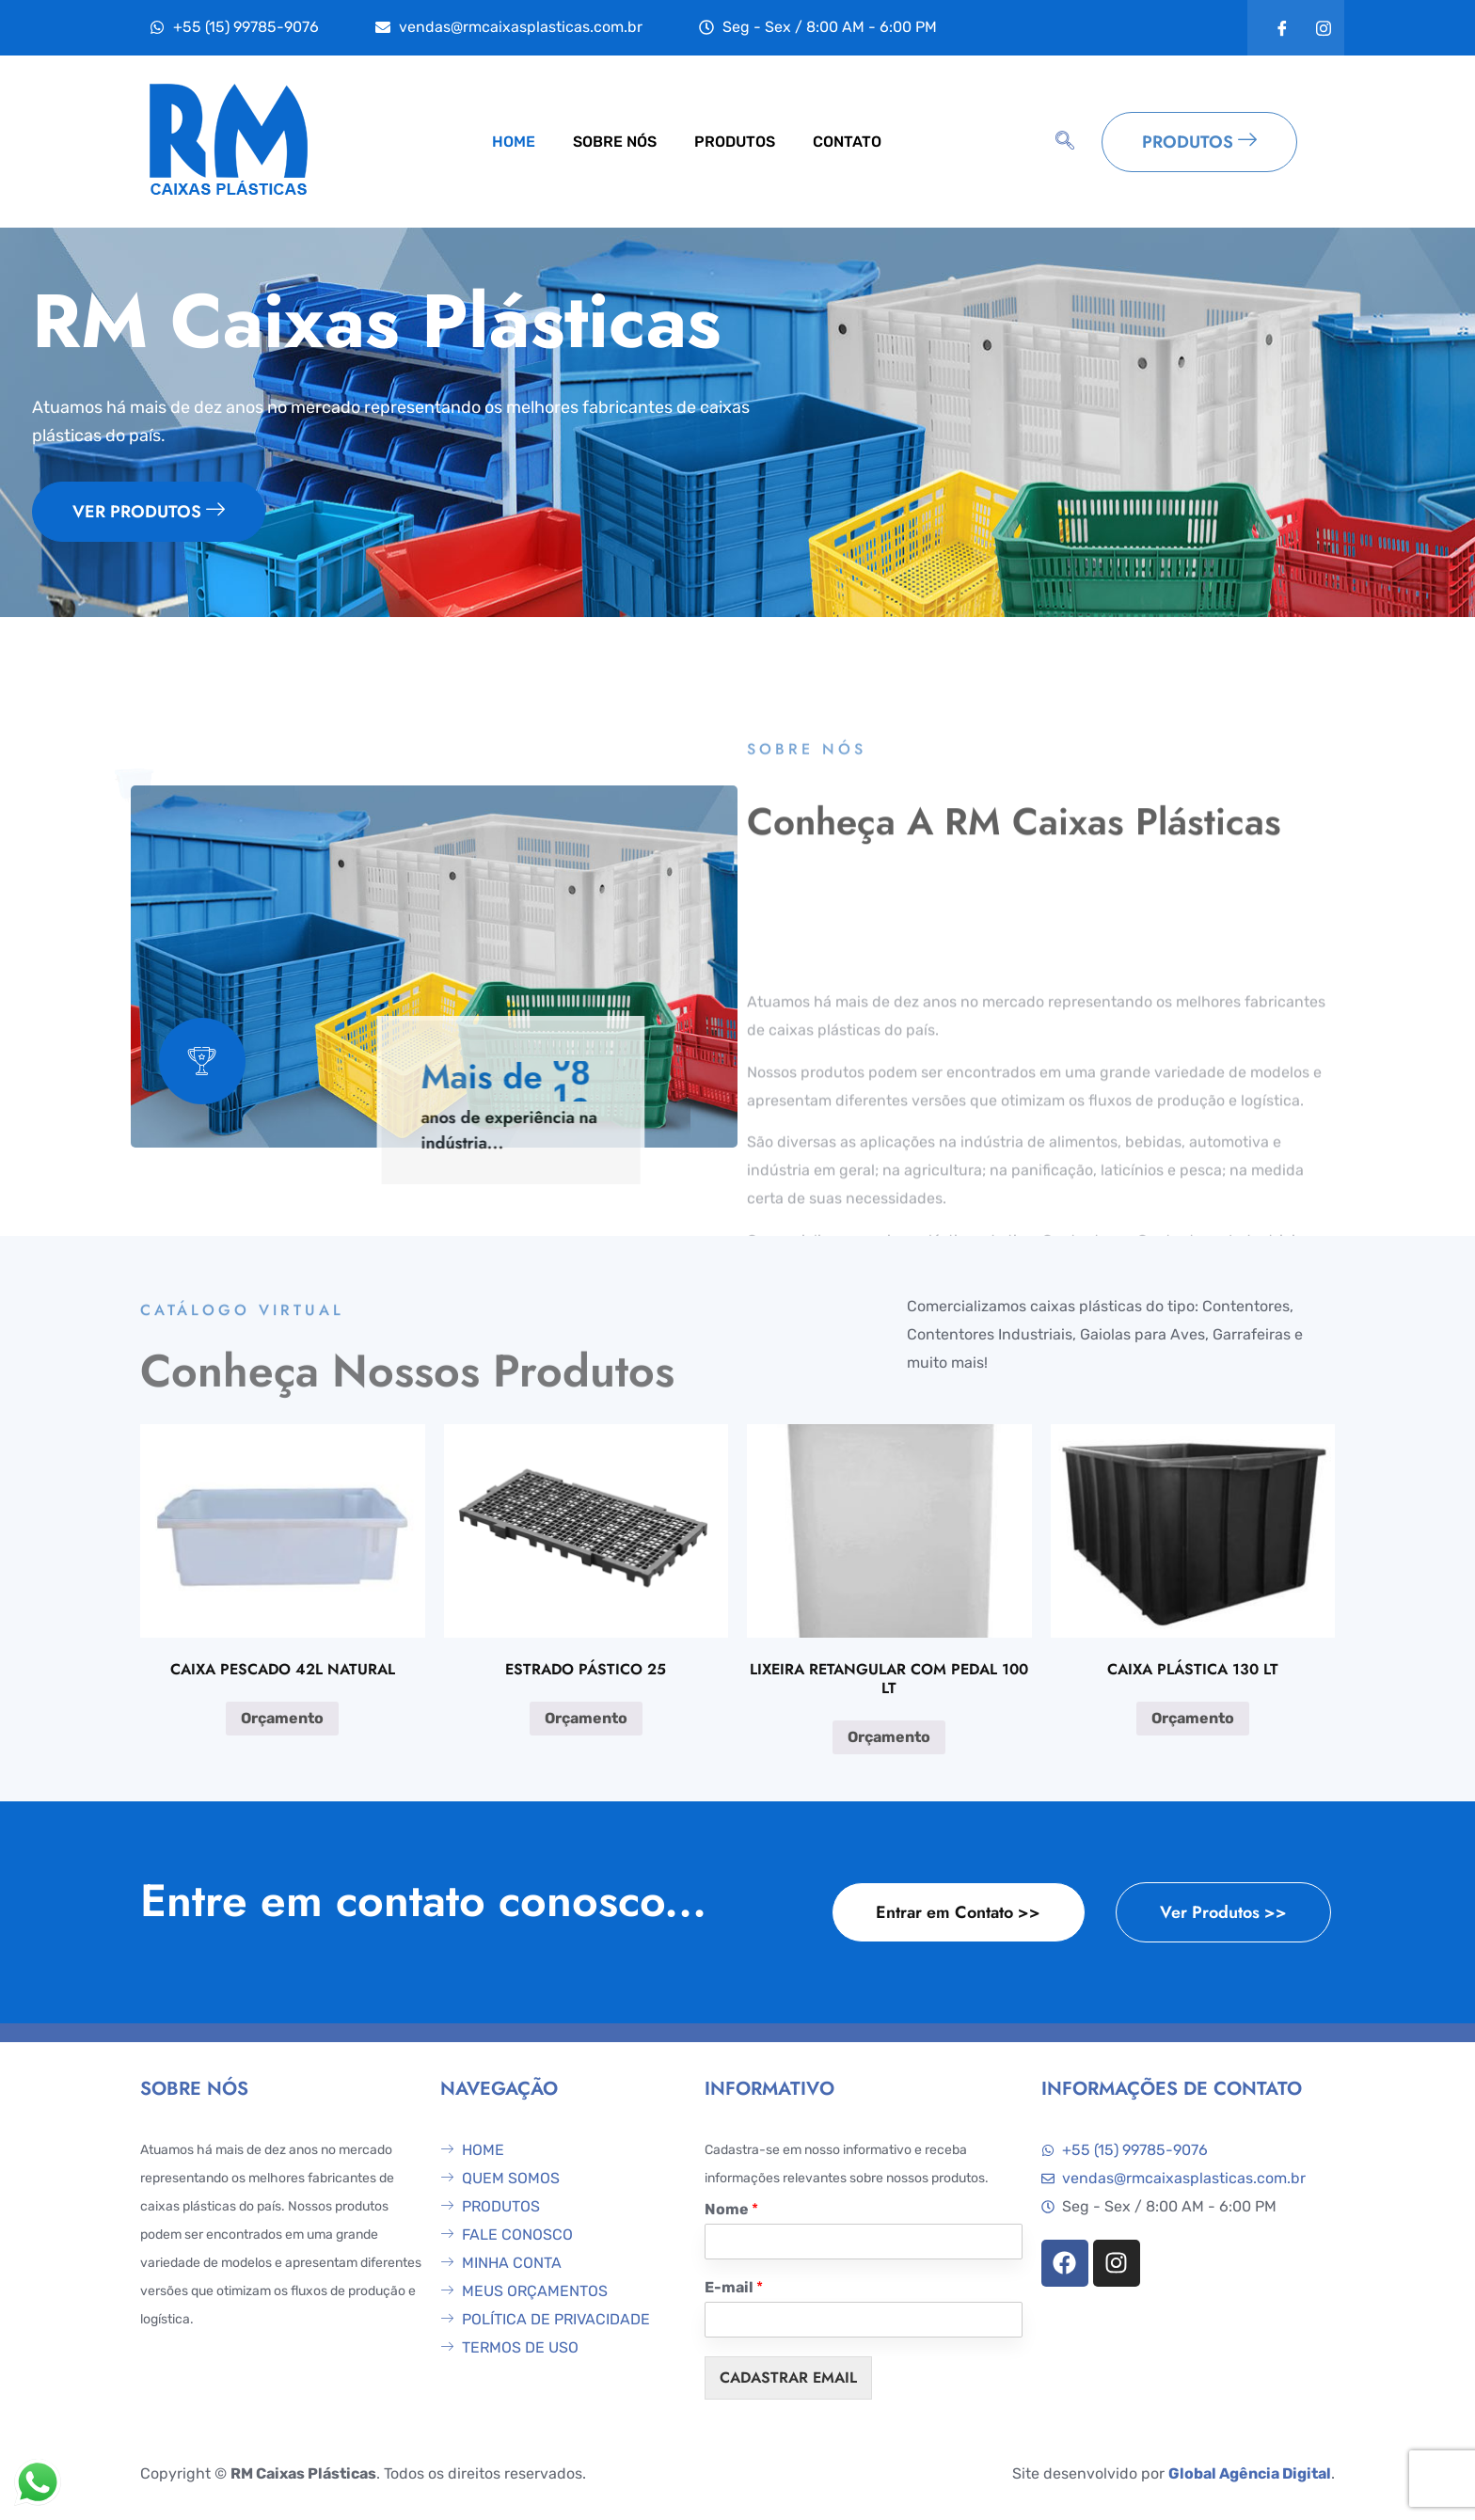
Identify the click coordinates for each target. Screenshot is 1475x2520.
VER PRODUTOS (148, 512)
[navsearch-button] (1065, 142)
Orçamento (282, 1718)
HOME (513, 142)
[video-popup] (202, 1061)
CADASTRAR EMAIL (788, 2377)
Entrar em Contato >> (958, 1912)
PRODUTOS (734, 142)
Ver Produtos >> (1223, 1912)
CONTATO (847, 142)
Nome (731, 2209)
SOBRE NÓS (615, 142)
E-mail (734, 2287)
